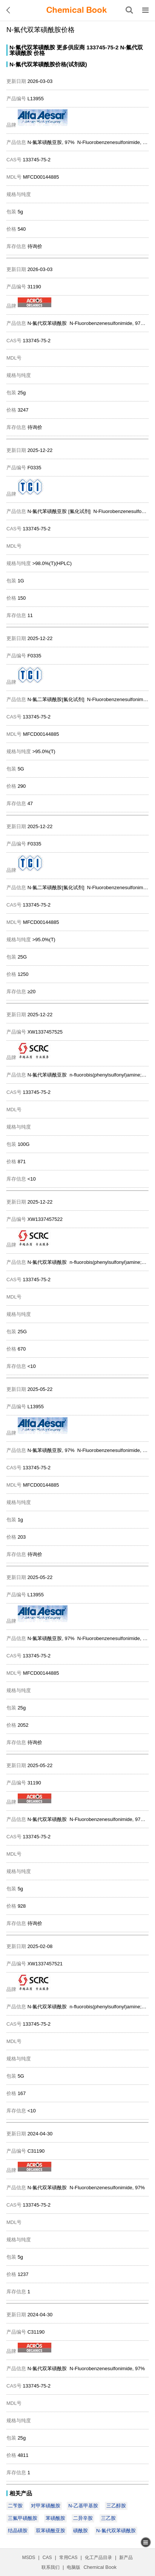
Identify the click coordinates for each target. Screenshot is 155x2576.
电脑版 (73, 2567)
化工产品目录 (98, 2557)
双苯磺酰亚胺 (50, 2530)
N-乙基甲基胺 (83, 2506)
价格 (39, 53)
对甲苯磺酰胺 (45, 2506)
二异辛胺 (83, 2518)
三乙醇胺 (116, 2506)
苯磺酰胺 (55, 2518)
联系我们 (50, 2567)
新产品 (126, 2557)
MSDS (28, 2557)
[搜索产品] (129, 10)
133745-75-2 (102, 47)
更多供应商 (71, 47)
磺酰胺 (80, 2530)
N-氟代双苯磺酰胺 (32, 47)
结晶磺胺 (18, 2530)
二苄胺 (15, 2506)
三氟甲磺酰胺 (22, 2518)
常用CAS (68, 2557)
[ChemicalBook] (76, 10)
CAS (47, 2557)
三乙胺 (108, 2518)
